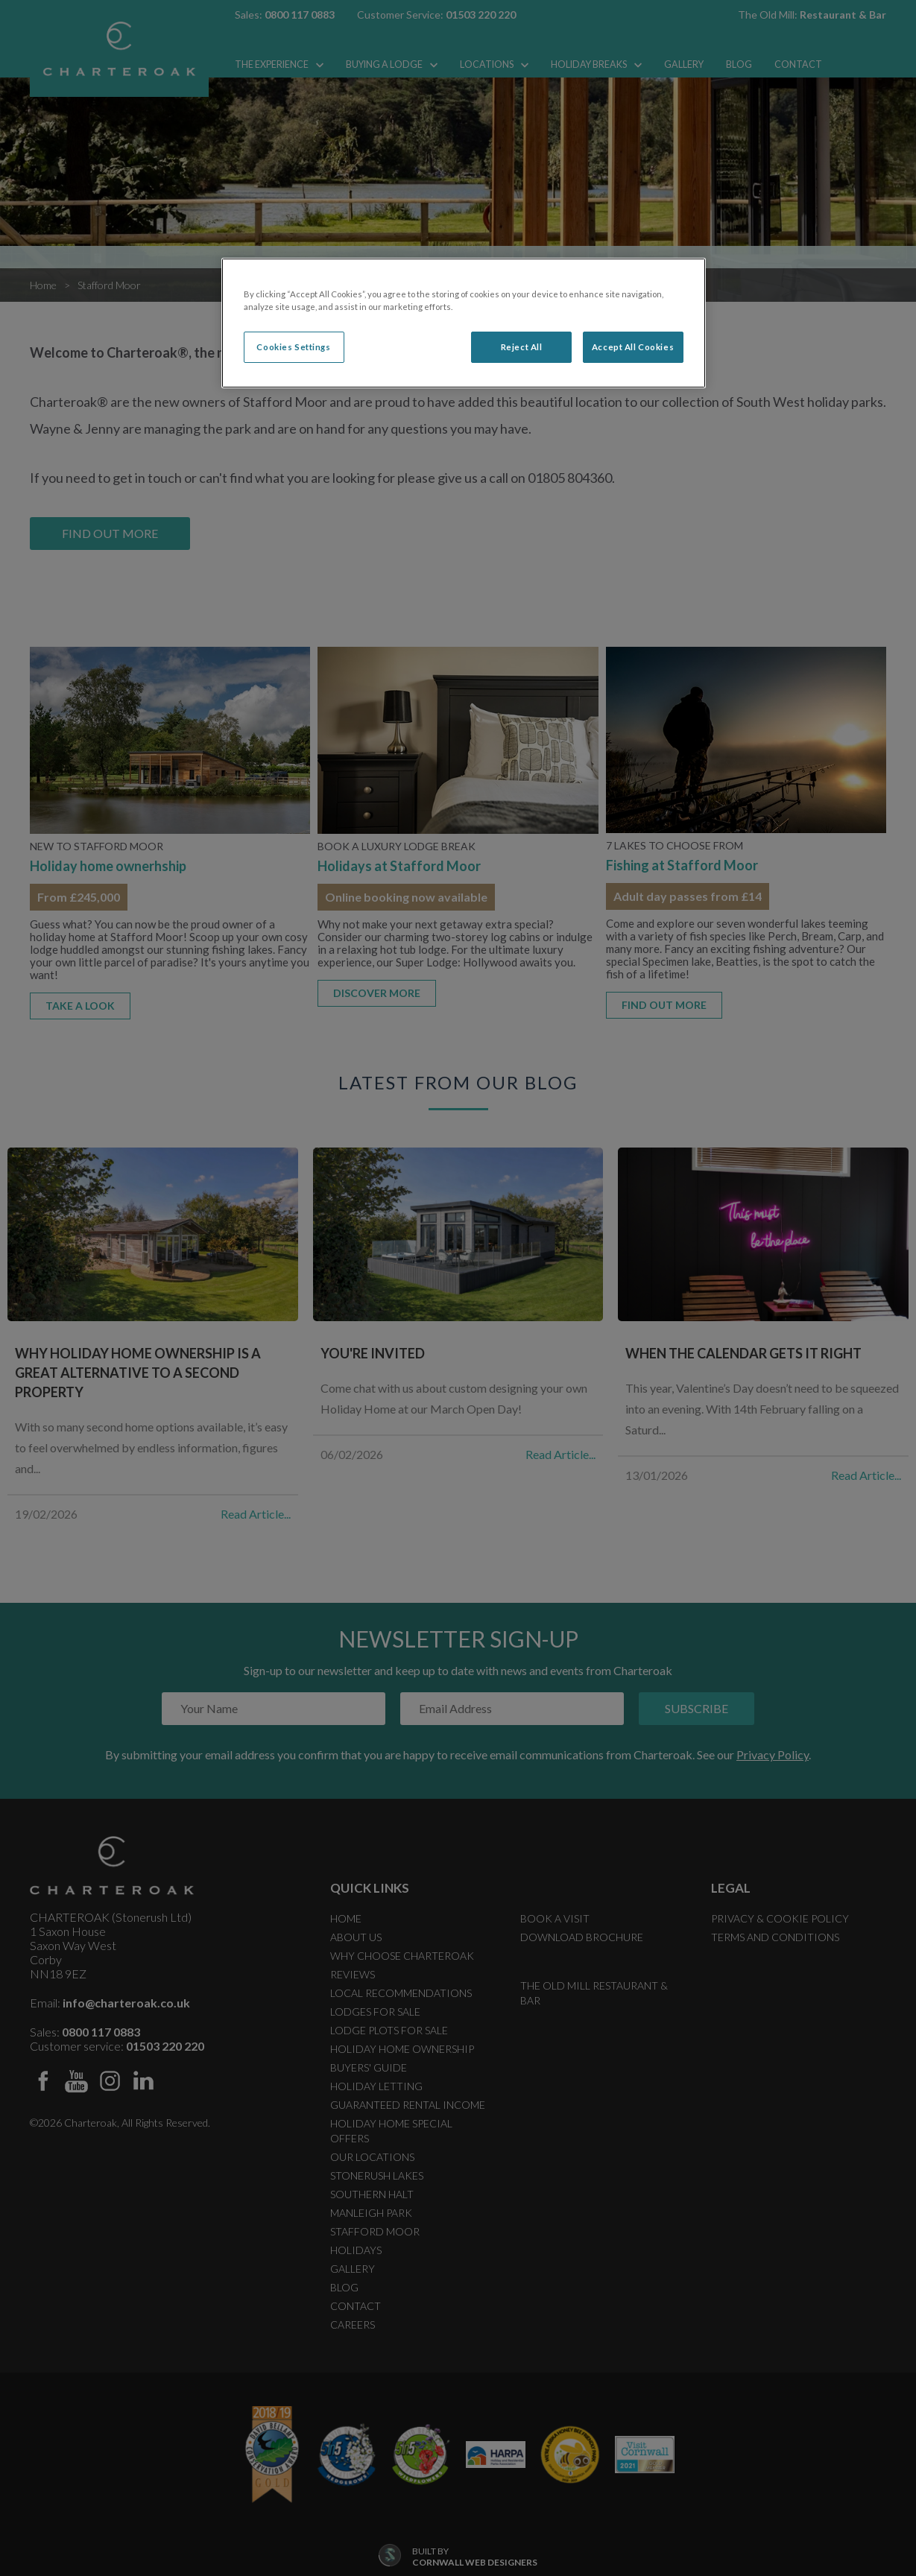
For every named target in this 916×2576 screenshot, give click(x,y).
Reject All (522, 347)
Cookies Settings (293, 347)
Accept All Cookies (633, 347)
